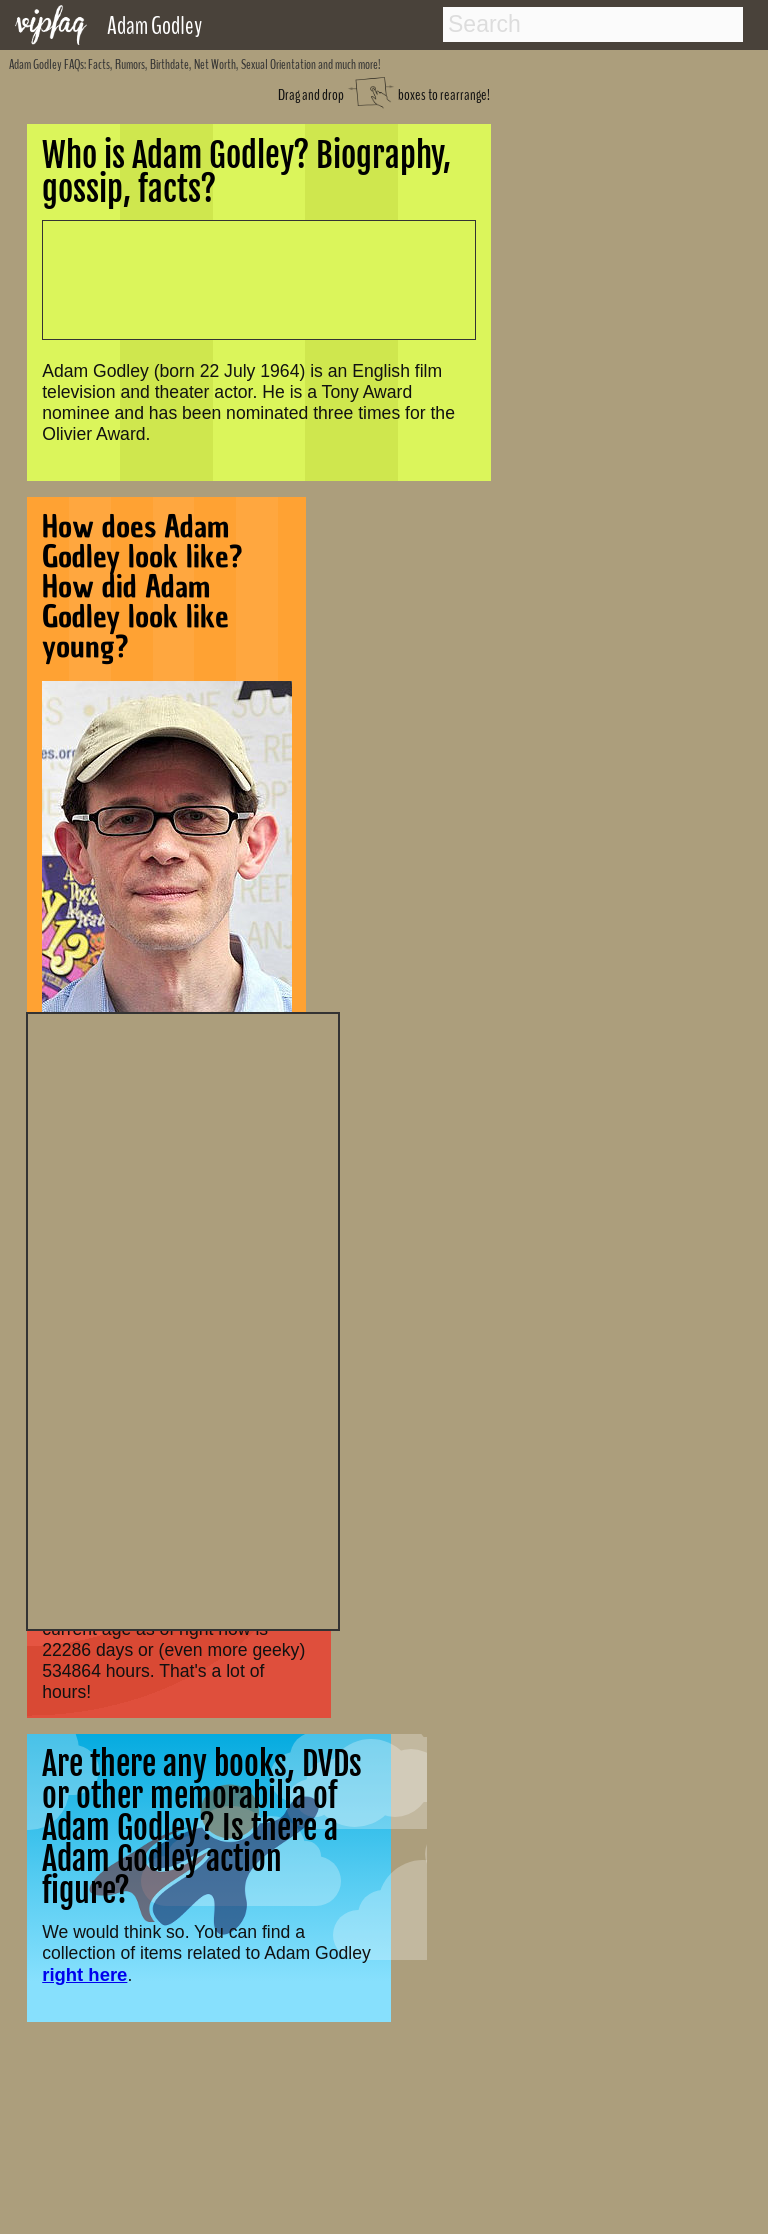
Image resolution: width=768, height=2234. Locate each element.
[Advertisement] (183, 1319)
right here (84, 1974)
